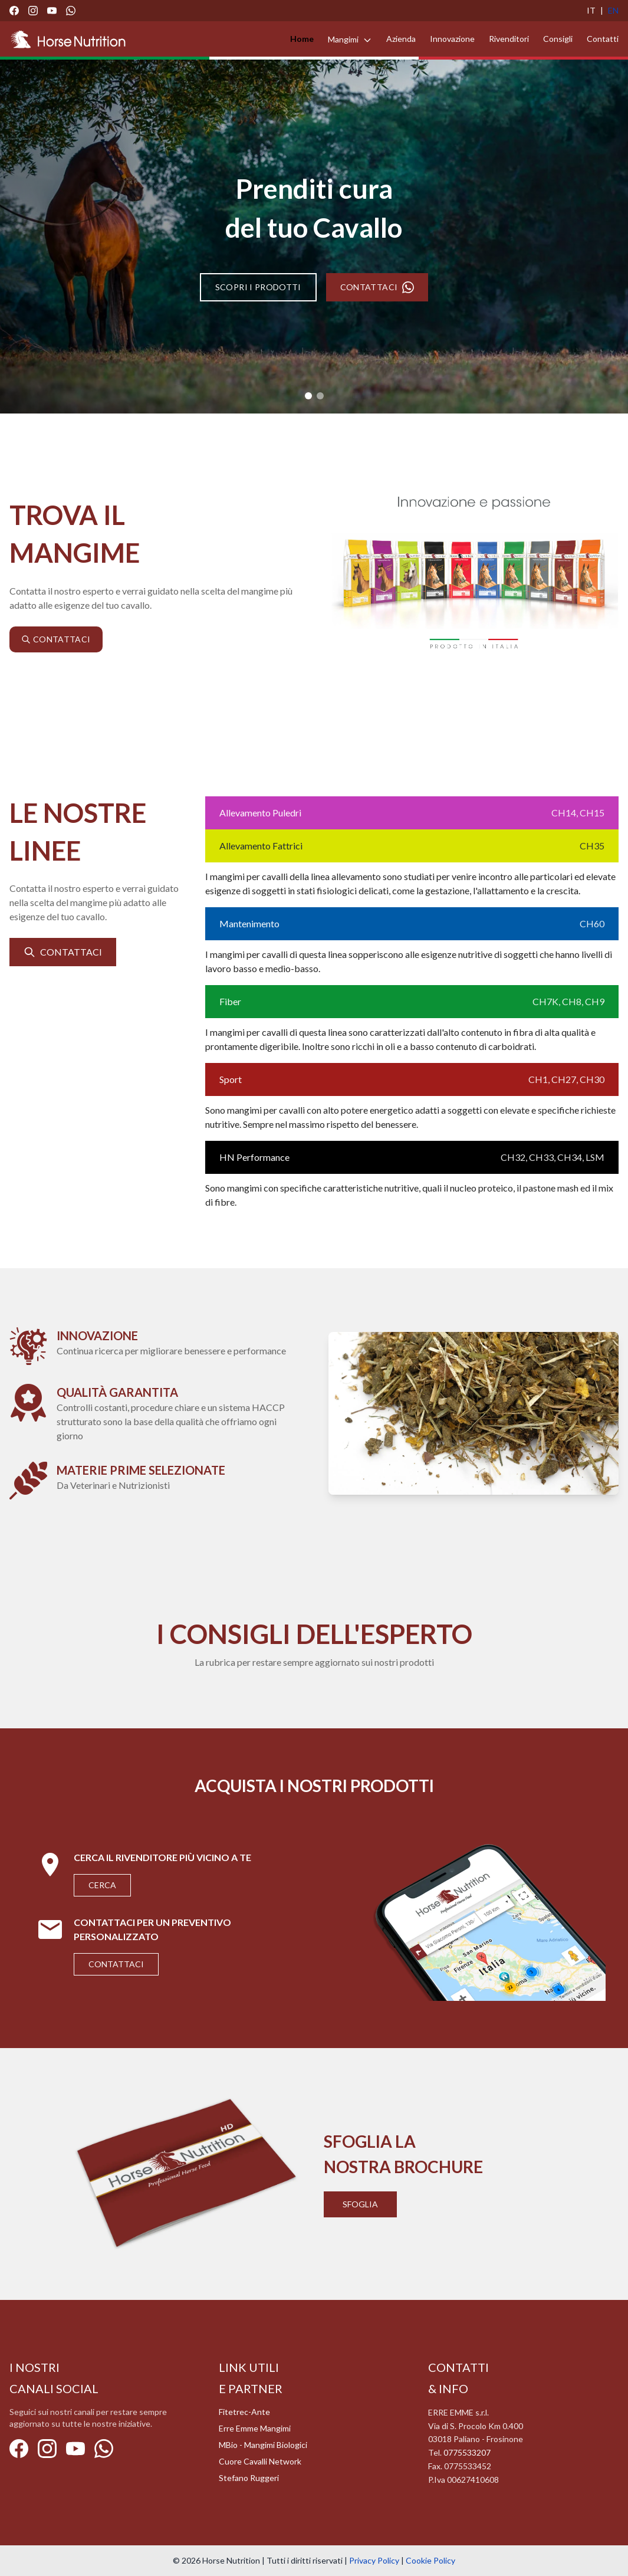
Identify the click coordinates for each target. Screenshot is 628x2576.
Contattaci (116, 1964)
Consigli (558, 39)
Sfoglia (360, 2204)
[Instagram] (33, 10)
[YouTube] (52, 10)
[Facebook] (14, 10)
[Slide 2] (320, 395)
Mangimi (350, 39)
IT (591, 10)
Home (302, 39)
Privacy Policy (374, 2560)
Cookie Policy (430, 2560)
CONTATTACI (377, 287)
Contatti (603, 39)
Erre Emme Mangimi (255, 2428)
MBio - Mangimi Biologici (263, 2445)
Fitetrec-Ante (244, 2412)
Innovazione (452, 39)
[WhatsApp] (70, 10)
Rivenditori (509, 39)
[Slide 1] (308, 395)
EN (613, 10)
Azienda (401, 39)
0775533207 (467, 2452)
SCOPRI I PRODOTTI (258, 287)
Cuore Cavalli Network (260, 2461)
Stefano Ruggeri (249, 2478)
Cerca (102, 1885)
